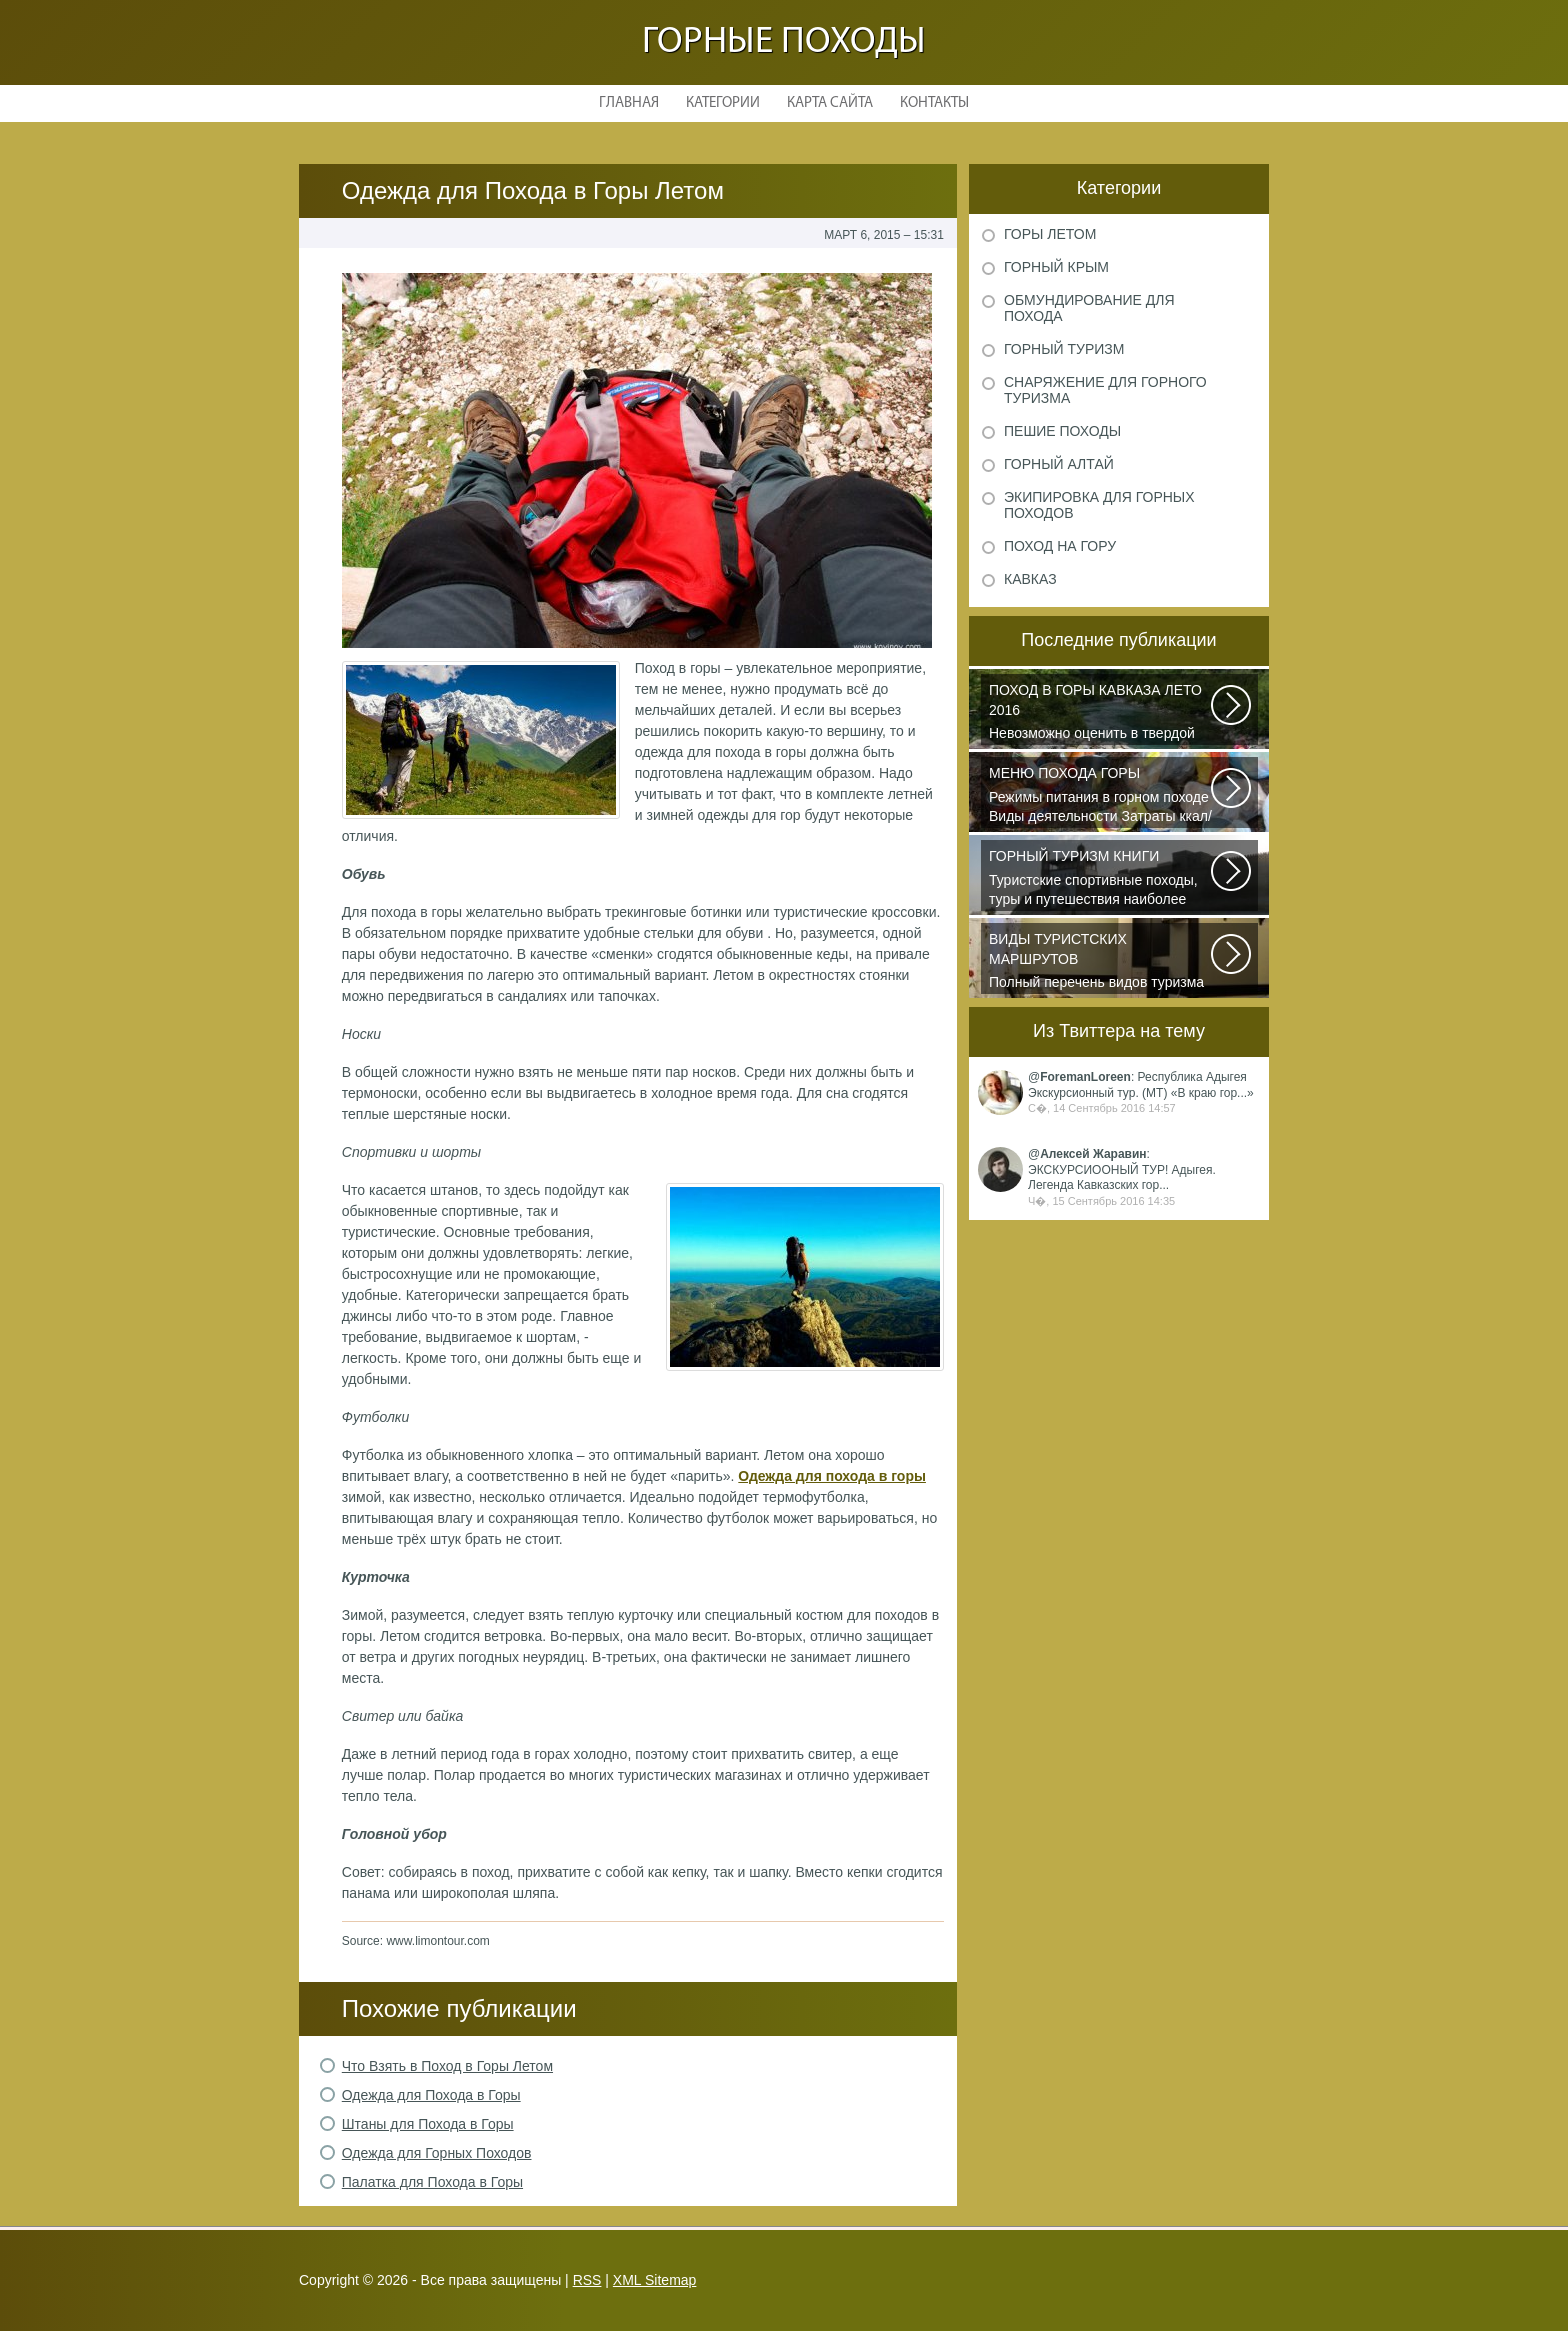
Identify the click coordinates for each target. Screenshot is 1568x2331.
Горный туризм (1064, 349)
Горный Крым (1056, 267)
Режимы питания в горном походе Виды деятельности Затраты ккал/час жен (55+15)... (1101, 796)
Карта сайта (830, 103)
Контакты (934, 103)
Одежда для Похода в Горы (431, 2095)
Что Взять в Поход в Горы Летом (447, 2066)
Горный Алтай (1059, 464)
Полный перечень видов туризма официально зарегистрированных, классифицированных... (1101, 962)
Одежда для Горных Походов (437, 2153)
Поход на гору (1060, 546)
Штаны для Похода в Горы (428, 2124)
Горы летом (1050, 234)
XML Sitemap (655, 2280)
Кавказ (1030, 579)
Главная (629, 103)
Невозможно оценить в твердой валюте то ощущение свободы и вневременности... (1101, 713)
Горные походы (784, 42)
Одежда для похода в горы (832, 1476)
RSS (587, 2280)
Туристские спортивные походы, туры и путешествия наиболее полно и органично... (1101, 879)
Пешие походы (1062, 431)
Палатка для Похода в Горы (432, 2182)
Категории (723, 103)
